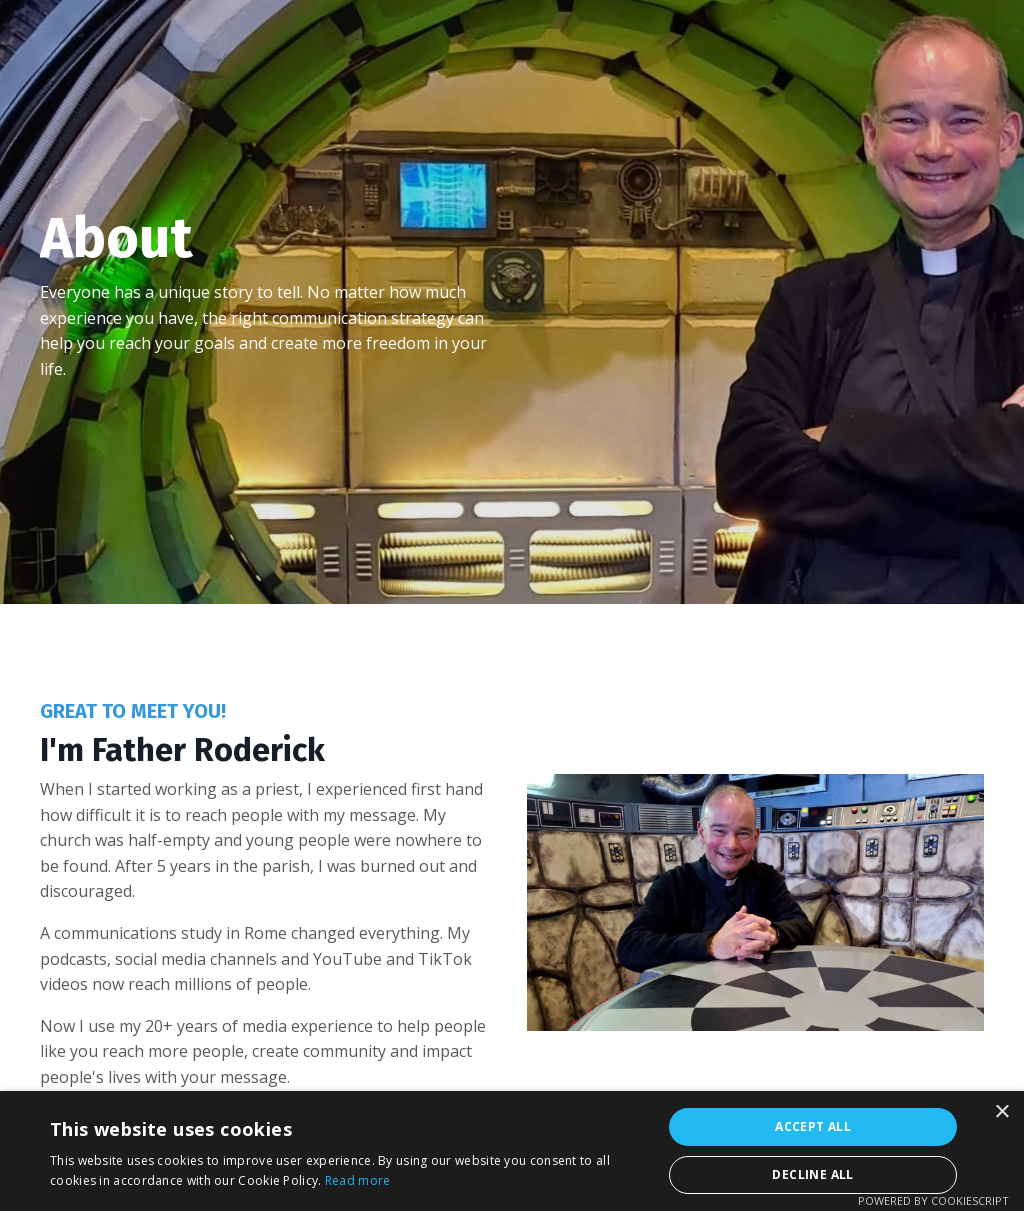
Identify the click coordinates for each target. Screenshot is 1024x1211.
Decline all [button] (812, 1174)
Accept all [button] (813, 1126)
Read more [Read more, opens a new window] (358, 1180)
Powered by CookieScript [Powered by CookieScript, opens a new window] (933, 1200)
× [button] (1001, 1112)
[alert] (512, 1151)
